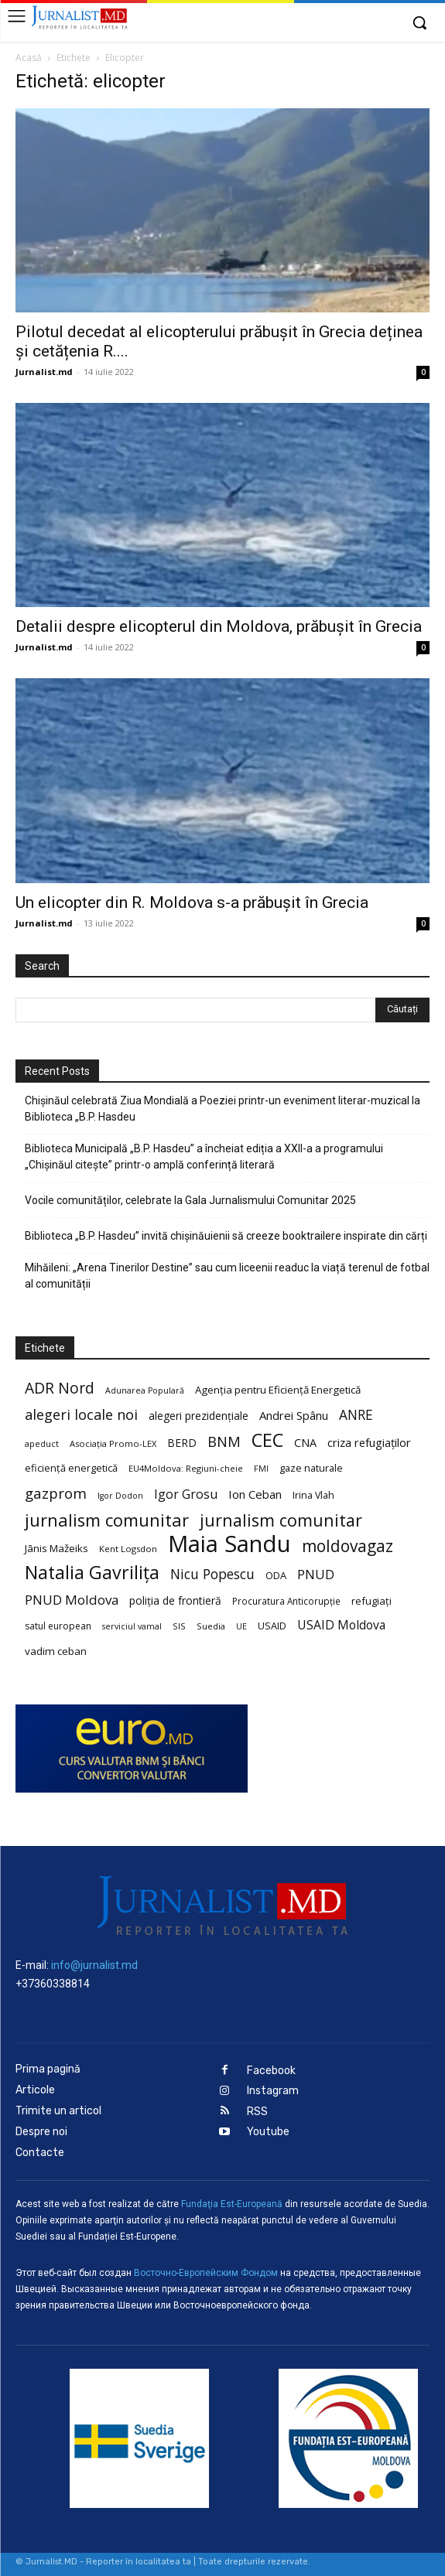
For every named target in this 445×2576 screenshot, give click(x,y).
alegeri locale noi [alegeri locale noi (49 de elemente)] (81, 1415)
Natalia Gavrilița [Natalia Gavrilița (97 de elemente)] (92, 1572)
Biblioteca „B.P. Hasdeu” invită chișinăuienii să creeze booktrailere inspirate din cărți (226, 1236)
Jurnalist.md (44, 371)
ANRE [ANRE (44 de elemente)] (356, 1415)
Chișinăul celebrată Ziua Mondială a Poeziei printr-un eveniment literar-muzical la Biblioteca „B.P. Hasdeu (222, 1108)
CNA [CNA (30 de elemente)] (305, 1442)
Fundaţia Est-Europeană (231, 2204)
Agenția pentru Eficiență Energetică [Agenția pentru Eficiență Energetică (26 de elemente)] (278, 1390)
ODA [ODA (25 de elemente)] (275, 1575)
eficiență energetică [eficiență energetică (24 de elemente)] (71, 1468)
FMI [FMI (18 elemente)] (261, 1468)
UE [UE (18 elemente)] (241, 1626)
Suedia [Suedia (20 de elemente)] (211, 1626)
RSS (257, 2111)
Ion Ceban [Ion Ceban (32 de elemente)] (255, 1494)
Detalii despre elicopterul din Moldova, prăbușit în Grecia (218, 626)
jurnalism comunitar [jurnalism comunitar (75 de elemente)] (281, 1520)
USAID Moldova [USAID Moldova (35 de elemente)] (341, 1625)
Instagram (273, 2090)
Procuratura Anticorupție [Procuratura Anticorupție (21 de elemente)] (286, 1601)
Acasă (28, 57)
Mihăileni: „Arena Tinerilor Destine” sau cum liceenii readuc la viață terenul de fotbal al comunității (227, 1275)
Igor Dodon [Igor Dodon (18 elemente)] (120, 1495)
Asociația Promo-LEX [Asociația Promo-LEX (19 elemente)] (113, 1443)
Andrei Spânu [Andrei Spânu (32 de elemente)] (293, 1415)
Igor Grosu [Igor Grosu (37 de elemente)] (185, 1494)
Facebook (271, 2070)
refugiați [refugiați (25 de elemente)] (371, 1601)
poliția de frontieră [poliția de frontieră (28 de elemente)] (175, 1600)
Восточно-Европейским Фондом (206, 2272)
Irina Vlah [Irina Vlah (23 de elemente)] (313, 1495)
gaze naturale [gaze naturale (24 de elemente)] (311, 1468)
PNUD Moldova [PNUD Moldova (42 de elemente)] (71, 1600)
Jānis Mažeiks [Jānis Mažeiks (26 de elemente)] (56, 1548)
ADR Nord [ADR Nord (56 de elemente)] (59, 1388)
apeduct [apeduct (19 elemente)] (42, 1443)
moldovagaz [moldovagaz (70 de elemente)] (347, 1546)
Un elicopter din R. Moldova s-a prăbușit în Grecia (191, 902)
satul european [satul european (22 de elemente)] (58, 1626)
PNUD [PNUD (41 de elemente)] (315, 1574)
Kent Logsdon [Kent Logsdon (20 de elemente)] (128, 1548)
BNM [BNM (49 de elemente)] (224, 1442)
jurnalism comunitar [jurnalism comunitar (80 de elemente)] (107, 1520)
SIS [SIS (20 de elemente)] (179, 1626)
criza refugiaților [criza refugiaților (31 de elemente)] (369, 1442)
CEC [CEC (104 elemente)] (267, 1439)
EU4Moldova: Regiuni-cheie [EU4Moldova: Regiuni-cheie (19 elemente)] (185, 1468)
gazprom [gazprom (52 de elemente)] (56, 1493)
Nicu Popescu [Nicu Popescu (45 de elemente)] (212, 1574)
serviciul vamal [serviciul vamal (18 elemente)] (132, 1626)
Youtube (268, 2131)
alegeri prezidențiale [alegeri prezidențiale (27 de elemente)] (198, 1415)
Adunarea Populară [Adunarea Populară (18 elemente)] (144, 1390)
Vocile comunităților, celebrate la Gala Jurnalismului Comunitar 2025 (190, 1200)
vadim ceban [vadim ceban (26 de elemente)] (56, 1651)
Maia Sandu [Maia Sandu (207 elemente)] (229, 1544)
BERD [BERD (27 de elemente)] (182, 1442)
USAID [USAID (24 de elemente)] (272, 1626)
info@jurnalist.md (94, 1965)
